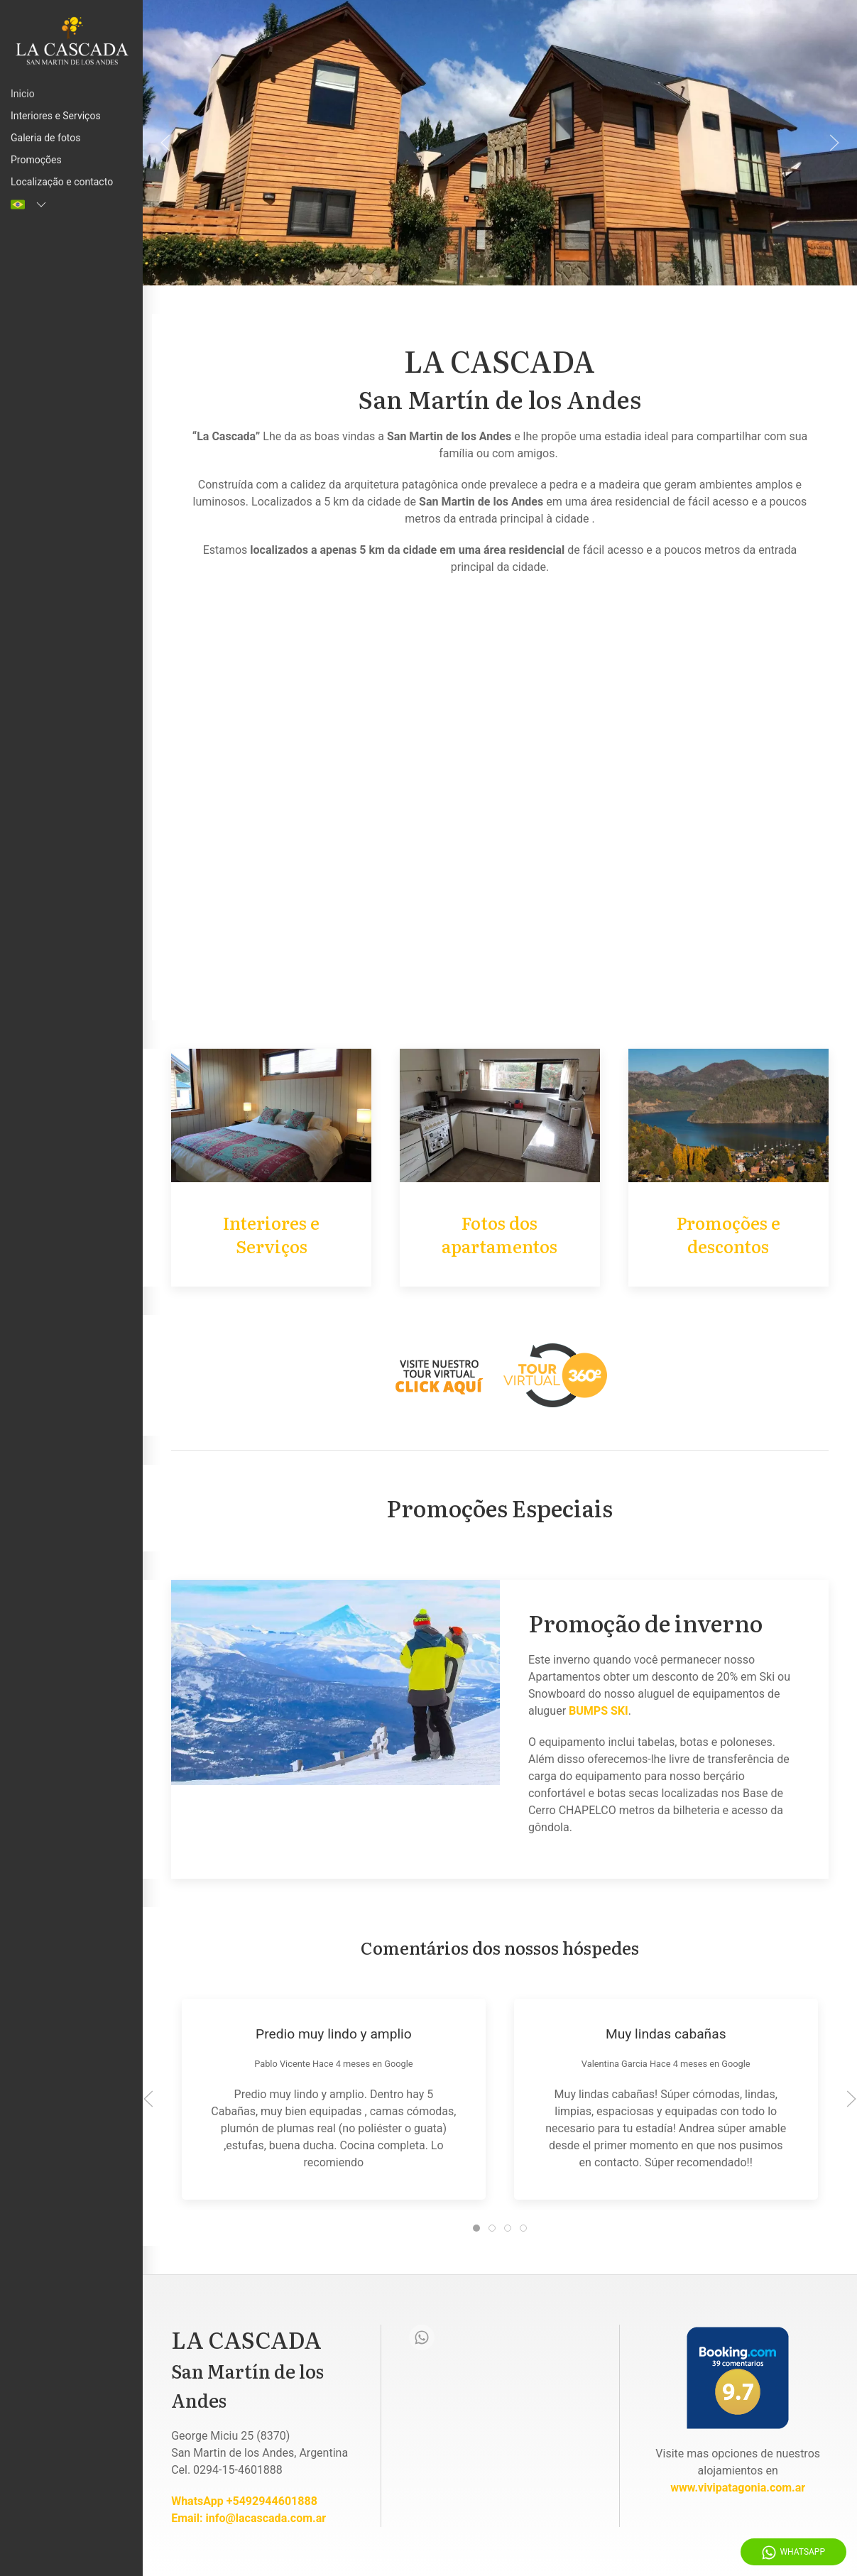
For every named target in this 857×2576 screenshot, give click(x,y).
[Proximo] (834, 143)
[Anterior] (165, 143)
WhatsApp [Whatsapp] (793, 2552)
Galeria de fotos (46, 137)
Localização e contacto (62, 181)
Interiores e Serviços (56, 115)
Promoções (36, 159)
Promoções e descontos (728, 1234)
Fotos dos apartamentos (499, 1234)
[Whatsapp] (422, 2337)
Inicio (23, 93)
